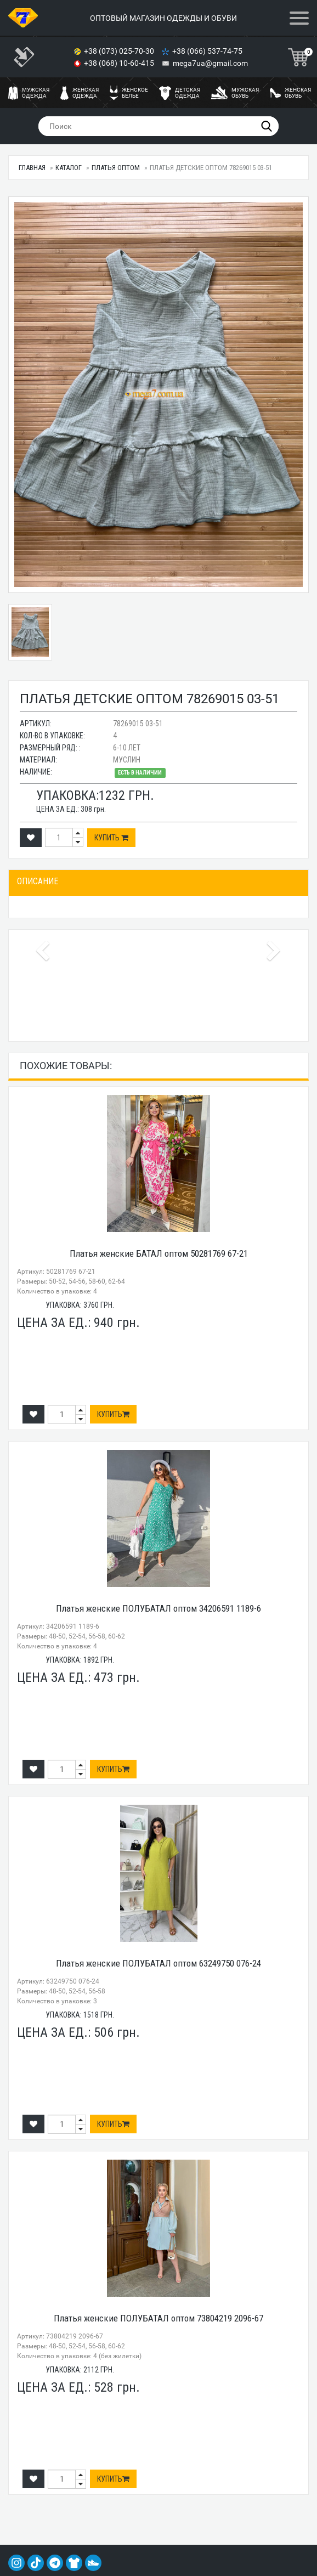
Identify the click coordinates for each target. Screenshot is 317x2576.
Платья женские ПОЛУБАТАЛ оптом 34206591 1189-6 (158, 1608)
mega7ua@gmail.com (210, 63)
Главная (32, 167)
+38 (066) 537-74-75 (208, 51)
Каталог (68, 167)
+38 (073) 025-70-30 (120, 51)
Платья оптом (116, 167)
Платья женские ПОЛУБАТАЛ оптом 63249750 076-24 (158, 1963)
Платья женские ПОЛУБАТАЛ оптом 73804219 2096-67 (158, 2318)
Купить (111, 837)
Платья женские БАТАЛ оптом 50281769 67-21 (159, 1253)
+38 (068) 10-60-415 (120, 63)
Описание (37, 881)
